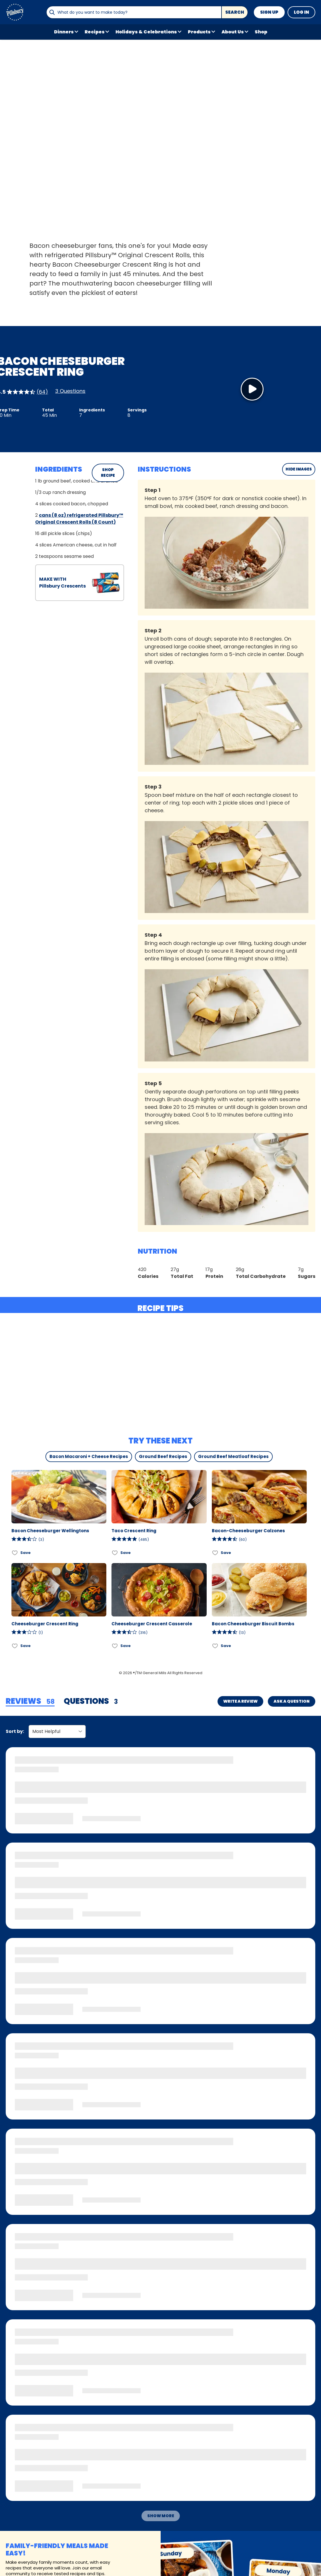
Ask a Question (292, 1701)
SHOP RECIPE (108, 472)
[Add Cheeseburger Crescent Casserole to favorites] (115, 1645)
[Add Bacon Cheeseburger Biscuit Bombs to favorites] (215, 1645)
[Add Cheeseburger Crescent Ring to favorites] (15, 1645)
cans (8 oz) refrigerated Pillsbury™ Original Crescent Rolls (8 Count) (79, 518)
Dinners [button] (64, 32)
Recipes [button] (95, 32)
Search (234, 12)
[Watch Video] (252, 389)
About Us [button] (233, 32)
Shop (261, 32)
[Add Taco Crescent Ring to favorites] (115, 1552)
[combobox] (134, 12)
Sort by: (15, 1731)
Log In (301, 12)
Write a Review (240, 1701)
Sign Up (269, 12)
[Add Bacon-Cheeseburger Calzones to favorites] (215, 1552)
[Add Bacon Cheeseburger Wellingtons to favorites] (15, 1552)
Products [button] (199, 32)
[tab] (30, 1701)
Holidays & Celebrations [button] (146, 32)
